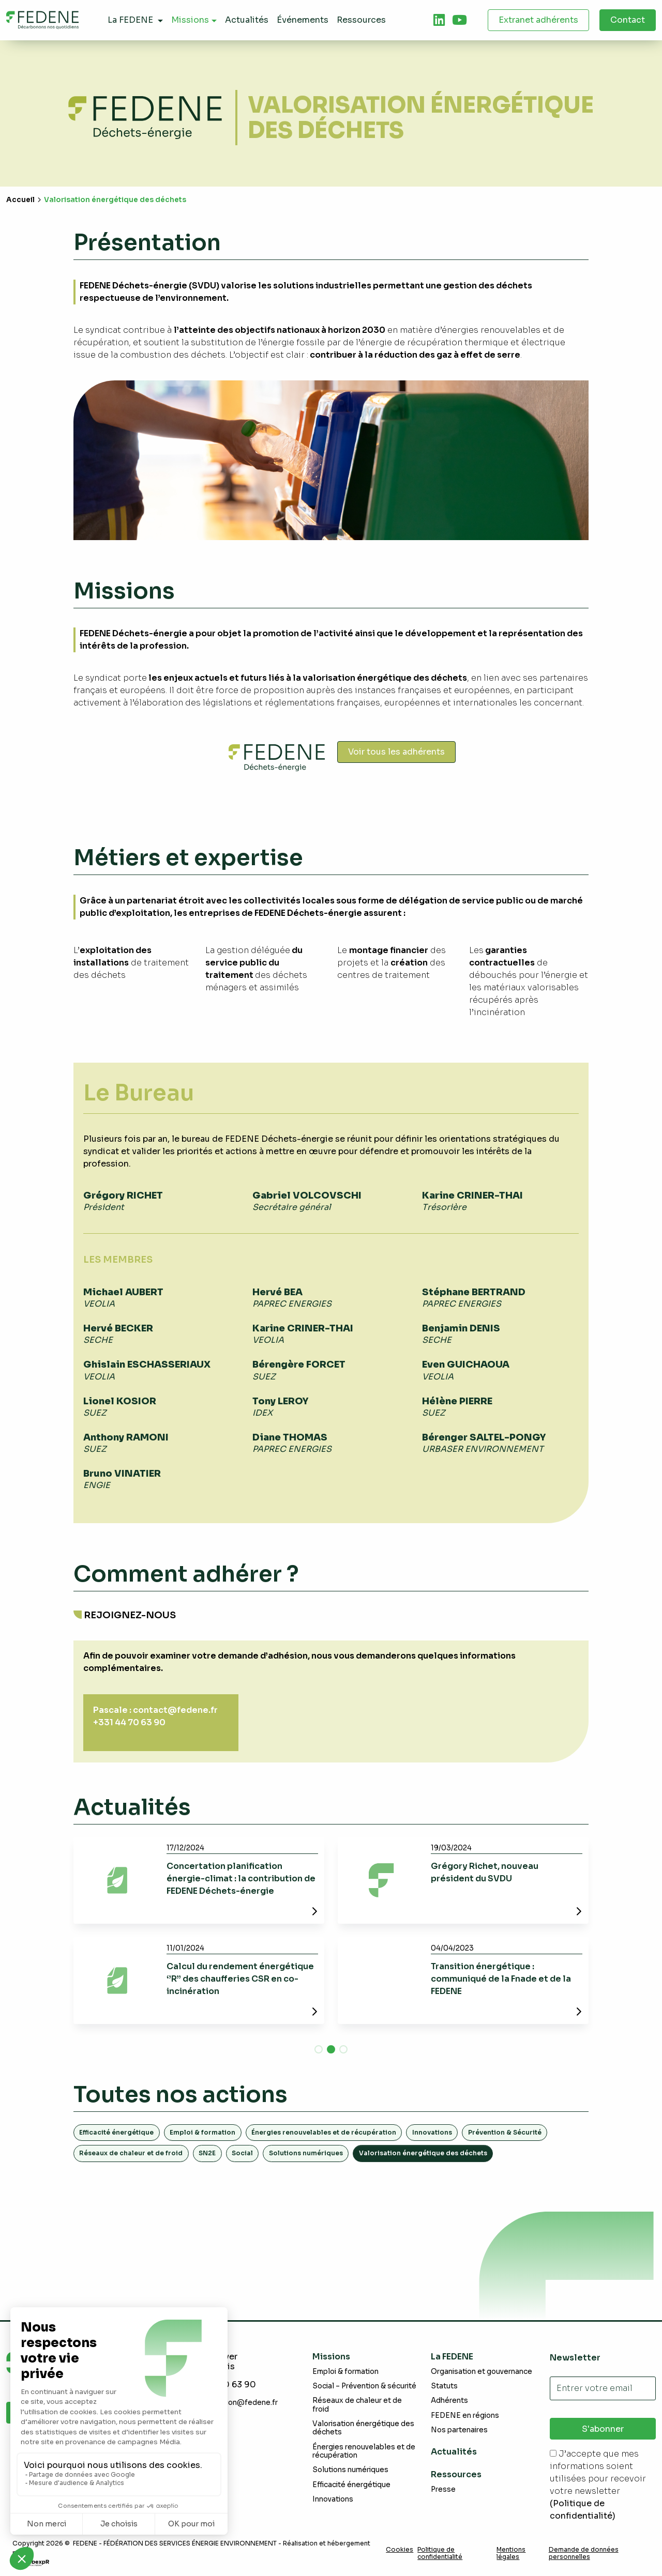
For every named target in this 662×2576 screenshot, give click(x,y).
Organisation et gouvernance (481, 2371)
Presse (443, 2489)
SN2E (207, 2153)
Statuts (444, 2386)
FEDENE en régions (465, 2415)
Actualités (454, 2451)
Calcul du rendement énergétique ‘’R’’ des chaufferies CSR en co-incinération (240, 1979)
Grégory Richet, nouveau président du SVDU (484, 1872)
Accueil (20, 199)
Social (242, 2153)
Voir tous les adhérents (396, 751)
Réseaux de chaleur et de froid (131, 2153)
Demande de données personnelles (584, 2553)
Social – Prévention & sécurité (364, 2386)
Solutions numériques (306, 2153)
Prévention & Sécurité (504, 2132)
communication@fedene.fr (231, 2402)
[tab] (439, 20)
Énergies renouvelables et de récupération (323, 2132)
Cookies (399, 2549)
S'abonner (603, 2429)
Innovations (432, 2132)
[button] (318, 2049)
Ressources (456, 2474)
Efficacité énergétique (116, 2132)
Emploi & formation (202, 2132)
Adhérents (449, 2400)
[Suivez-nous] (439, 20)
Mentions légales (510, 2553)
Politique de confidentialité (439, 2553)
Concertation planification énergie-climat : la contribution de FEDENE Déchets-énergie (241, 1878)
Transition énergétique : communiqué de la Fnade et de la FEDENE (501, 1979)
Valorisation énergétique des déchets (363, 2427)
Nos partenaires (459, 2430)
